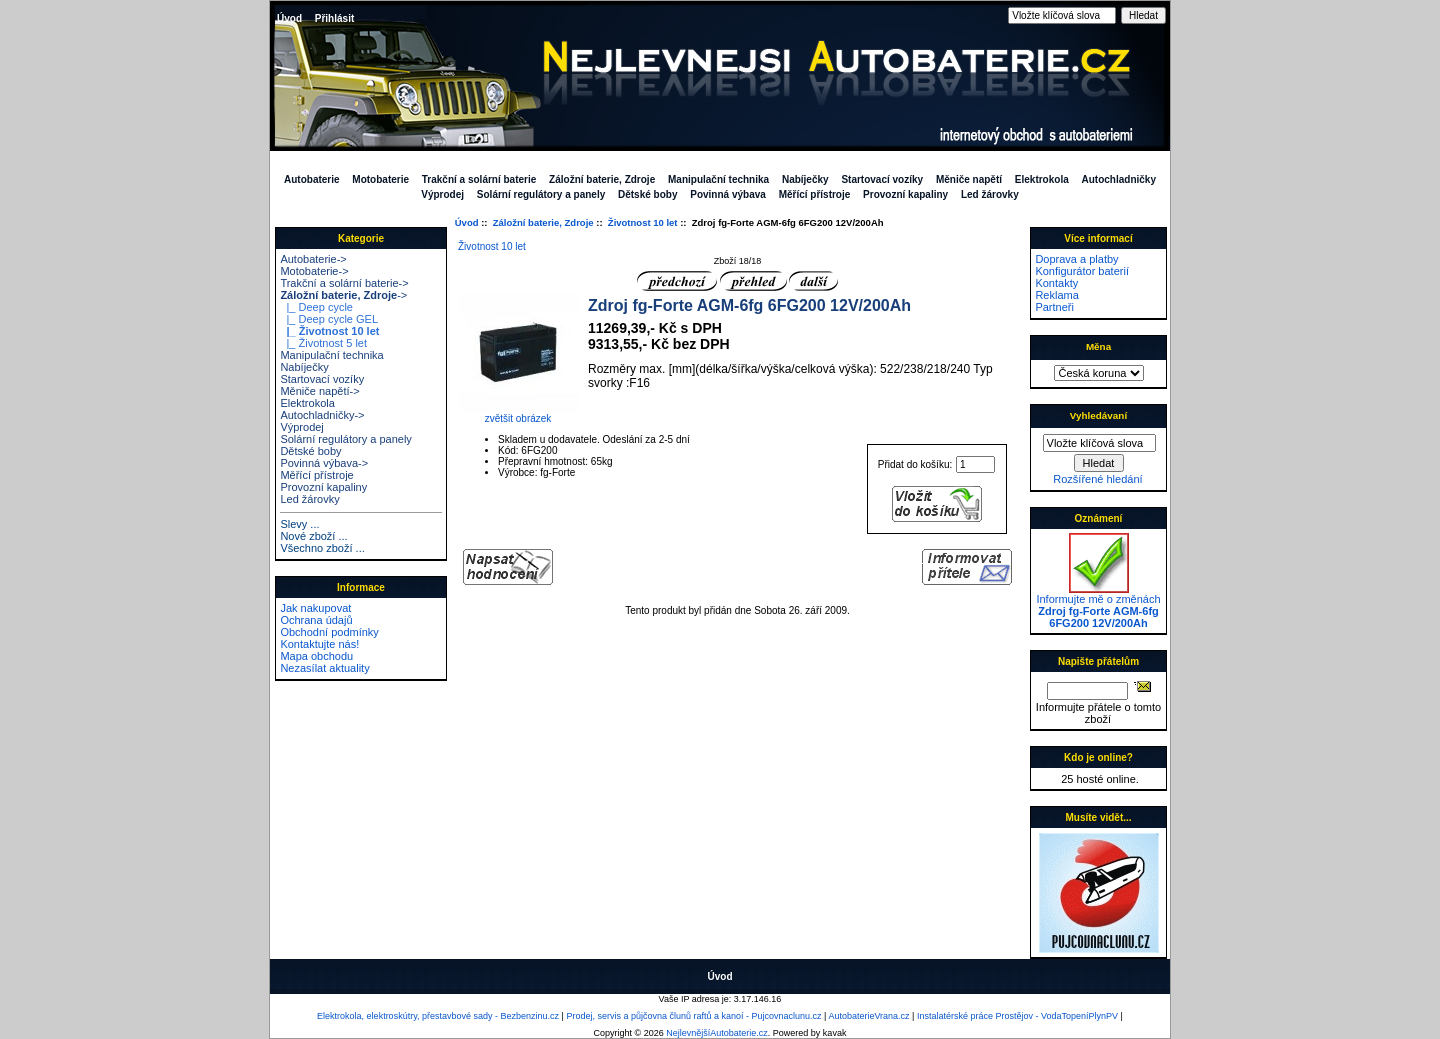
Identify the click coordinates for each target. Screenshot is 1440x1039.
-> (343, 295)
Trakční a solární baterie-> (344, 283)
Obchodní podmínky (329, 632)
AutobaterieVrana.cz (868, 1016)
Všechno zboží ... (322, 548)
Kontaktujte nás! (319, 644)
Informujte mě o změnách (1098, 606)
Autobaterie (312, 179)
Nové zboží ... (313, 536)
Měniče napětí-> (319, 391)
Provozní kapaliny (905, 194)
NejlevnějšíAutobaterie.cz (717, 1033)
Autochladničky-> (322, 415)
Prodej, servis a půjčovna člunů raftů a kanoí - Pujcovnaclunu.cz (693, 1016)
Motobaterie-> (314, 271)
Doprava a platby (1076, 259)
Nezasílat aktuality (324, 668)
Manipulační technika (718, 179)
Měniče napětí (969, 179)
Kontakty (1056, 283)
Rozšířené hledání (1097, 479)
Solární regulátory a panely (541, 194)
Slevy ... (299, 524)
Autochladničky (1119, 179)
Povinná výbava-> (324, 463)
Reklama (1056, 295)
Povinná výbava (728, 194)
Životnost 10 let (643, 222)
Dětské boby (647, 194)
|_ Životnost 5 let (323, 343)
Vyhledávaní (1098, 415)
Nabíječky (805, 179)
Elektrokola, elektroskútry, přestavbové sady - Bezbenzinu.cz (438, 1016)
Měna (1098, 346)
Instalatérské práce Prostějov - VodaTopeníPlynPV (1017, 1016)
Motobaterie (380, 179)
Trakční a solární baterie (479, 179)
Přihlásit (334, 18)
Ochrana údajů (316, 620)
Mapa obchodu (316, 656)
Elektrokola (1042, 179)
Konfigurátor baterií (1082, 271)
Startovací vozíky (882, 179)
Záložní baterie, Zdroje (543, 222)
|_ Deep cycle (316, 307)
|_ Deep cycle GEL (329, 319)
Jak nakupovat (315, 608)
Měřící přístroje (815, 194)
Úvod (289, 18)
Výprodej (442, 194)
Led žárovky (990, 194)
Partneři (1054, 307)
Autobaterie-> (313, 259)
